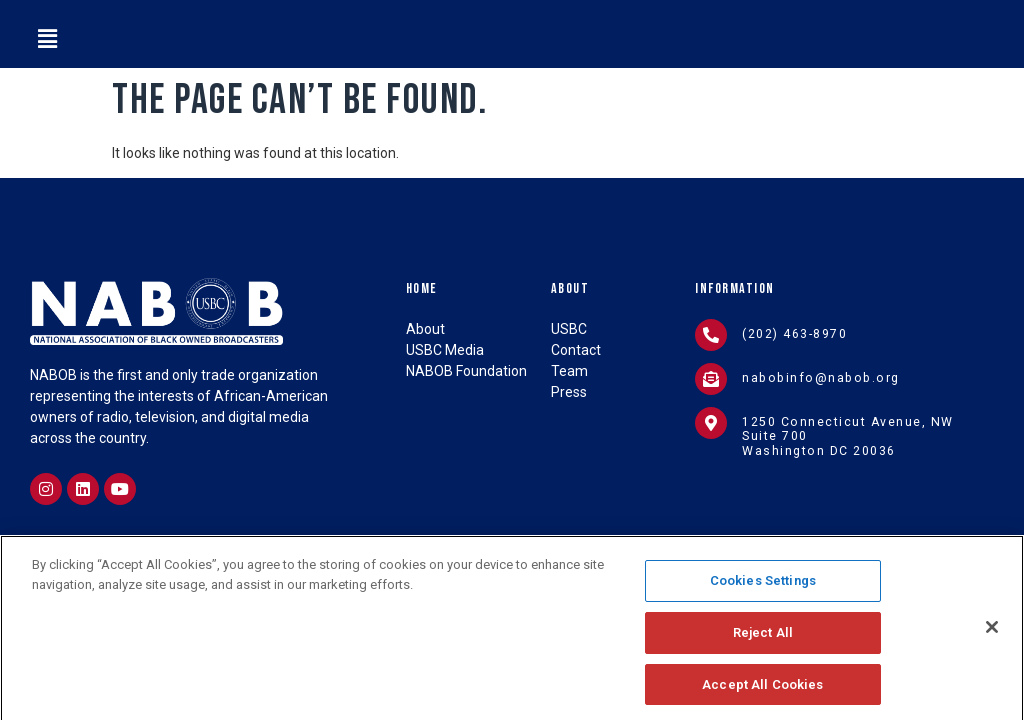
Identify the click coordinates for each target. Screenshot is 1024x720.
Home (422, 288)
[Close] (992, 646)
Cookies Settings (763, 598)
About (570, 288)
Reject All (763, 650)
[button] (47, 39)
